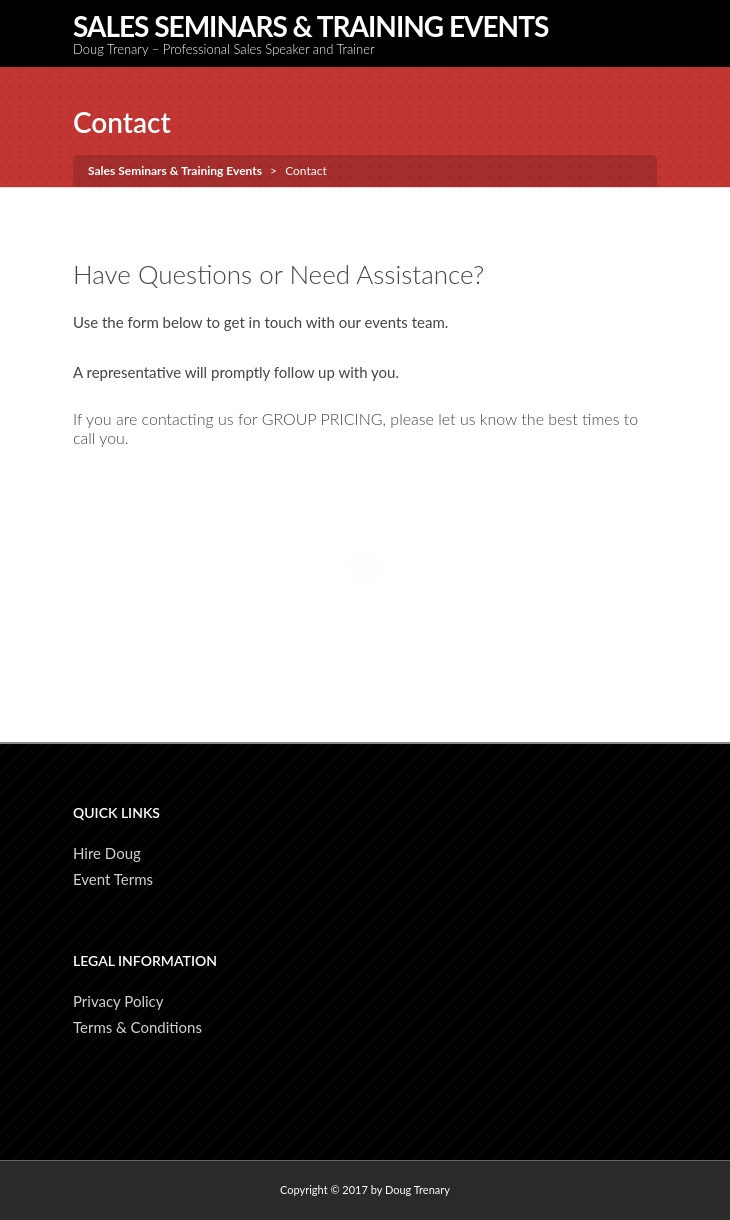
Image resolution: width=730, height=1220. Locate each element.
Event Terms (113, 879)
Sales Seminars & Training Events (310, 26)
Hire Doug (107, 853)
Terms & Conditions (137, 1027)
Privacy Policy (118, 1001)
